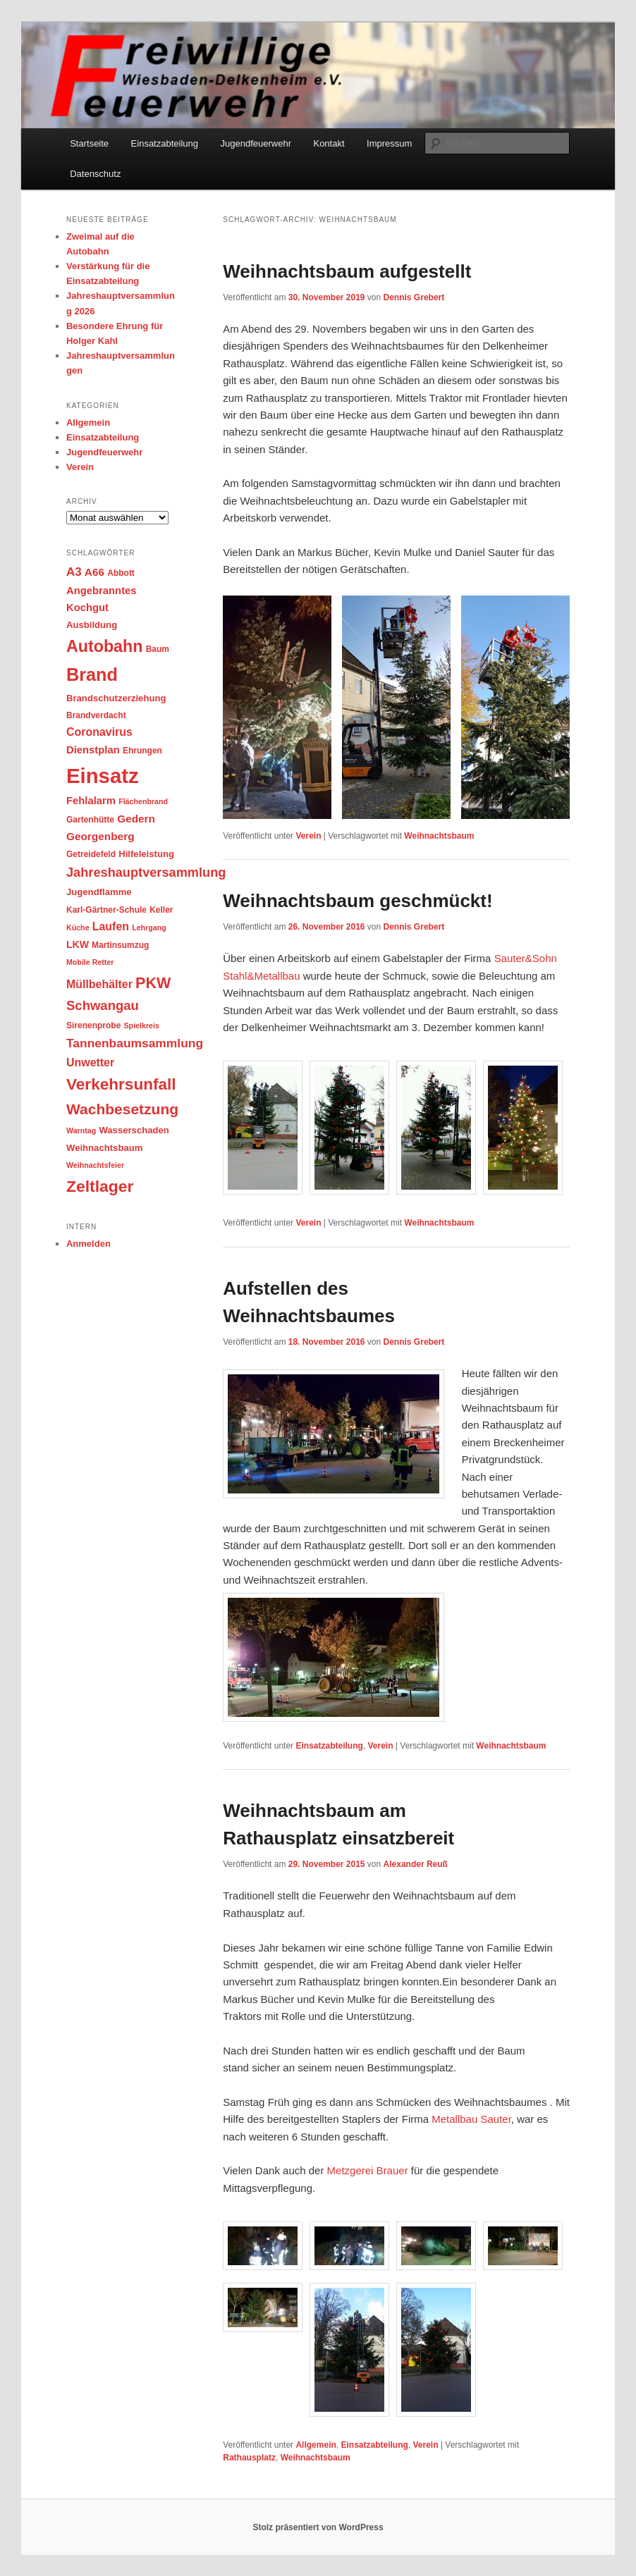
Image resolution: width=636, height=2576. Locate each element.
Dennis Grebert (414, 297)
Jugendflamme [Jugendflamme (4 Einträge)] (99, 892)
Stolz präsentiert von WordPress (317, 2527)
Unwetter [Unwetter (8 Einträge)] (90, 1062)
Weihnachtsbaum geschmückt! (357, 900)
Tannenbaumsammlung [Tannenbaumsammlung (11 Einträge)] (134, 1043)
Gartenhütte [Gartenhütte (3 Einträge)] (90, 820)
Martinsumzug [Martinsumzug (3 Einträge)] (120, 945)
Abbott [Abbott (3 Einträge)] (121, 573)
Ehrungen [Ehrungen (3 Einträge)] (142, 751)
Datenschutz (95, 173)
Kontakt (328, 143)
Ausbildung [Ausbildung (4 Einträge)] (91, 625)
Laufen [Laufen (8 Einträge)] (110, 926)
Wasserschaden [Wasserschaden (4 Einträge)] (134, 1130)
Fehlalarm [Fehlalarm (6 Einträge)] (91, 800)
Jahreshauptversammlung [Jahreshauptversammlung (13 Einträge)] (146, 872)
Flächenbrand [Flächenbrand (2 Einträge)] (143, 801)
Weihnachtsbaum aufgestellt (347, 271)
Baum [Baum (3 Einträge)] (157, 649)
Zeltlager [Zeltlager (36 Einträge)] (99, 1186)
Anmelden (88, 1243)
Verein (308, 836)
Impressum (389, 143)
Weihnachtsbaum (439, 836)
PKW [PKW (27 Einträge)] (153, 983)
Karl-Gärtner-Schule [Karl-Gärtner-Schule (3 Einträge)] (106, 910)
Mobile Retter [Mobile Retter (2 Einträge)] (90, 962)
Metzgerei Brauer (367, 2170)
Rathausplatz (249, 2458)
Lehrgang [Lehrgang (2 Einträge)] (149, 927)
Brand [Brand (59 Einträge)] (92, 674)
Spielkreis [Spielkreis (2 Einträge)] (141, 1025)
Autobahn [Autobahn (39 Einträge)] (104, 646)
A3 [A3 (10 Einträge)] (74, 572)
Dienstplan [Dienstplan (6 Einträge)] (93, 750)
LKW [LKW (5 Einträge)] (77, 944)
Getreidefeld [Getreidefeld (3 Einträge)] (91, 854)
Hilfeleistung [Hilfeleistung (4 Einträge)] (146, 854)
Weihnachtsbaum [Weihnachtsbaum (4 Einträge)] (104, 1147)
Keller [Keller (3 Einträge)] (161, 910)
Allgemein (315, 2445)
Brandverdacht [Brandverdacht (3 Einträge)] (96, 715)
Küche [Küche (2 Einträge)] (78, 927)
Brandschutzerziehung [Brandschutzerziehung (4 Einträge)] (116, 698)
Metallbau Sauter (471, 2119)
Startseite (89, 143)
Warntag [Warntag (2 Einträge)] (81, 1130)
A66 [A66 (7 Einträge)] (94, 572)
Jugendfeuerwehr (256, 143)
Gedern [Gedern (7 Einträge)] (136, 819)
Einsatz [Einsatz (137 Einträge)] (102, 775)
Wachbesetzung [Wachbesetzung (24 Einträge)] (122, 1109)
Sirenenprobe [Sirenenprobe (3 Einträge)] (93, 1025)
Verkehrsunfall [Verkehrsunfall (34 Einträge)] (121, 1084)
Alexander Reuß (416, 1864)
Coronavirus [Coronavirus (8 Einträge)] (99, 732)
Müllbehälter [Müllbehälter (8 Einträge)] (99, 984)
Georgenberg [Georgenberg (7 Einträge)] (100, 836)
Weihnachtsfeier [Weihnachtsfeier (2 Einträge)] (95, 1165)
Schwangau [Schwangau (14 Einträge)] (102, 1005)
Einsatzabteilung (164, 143)
